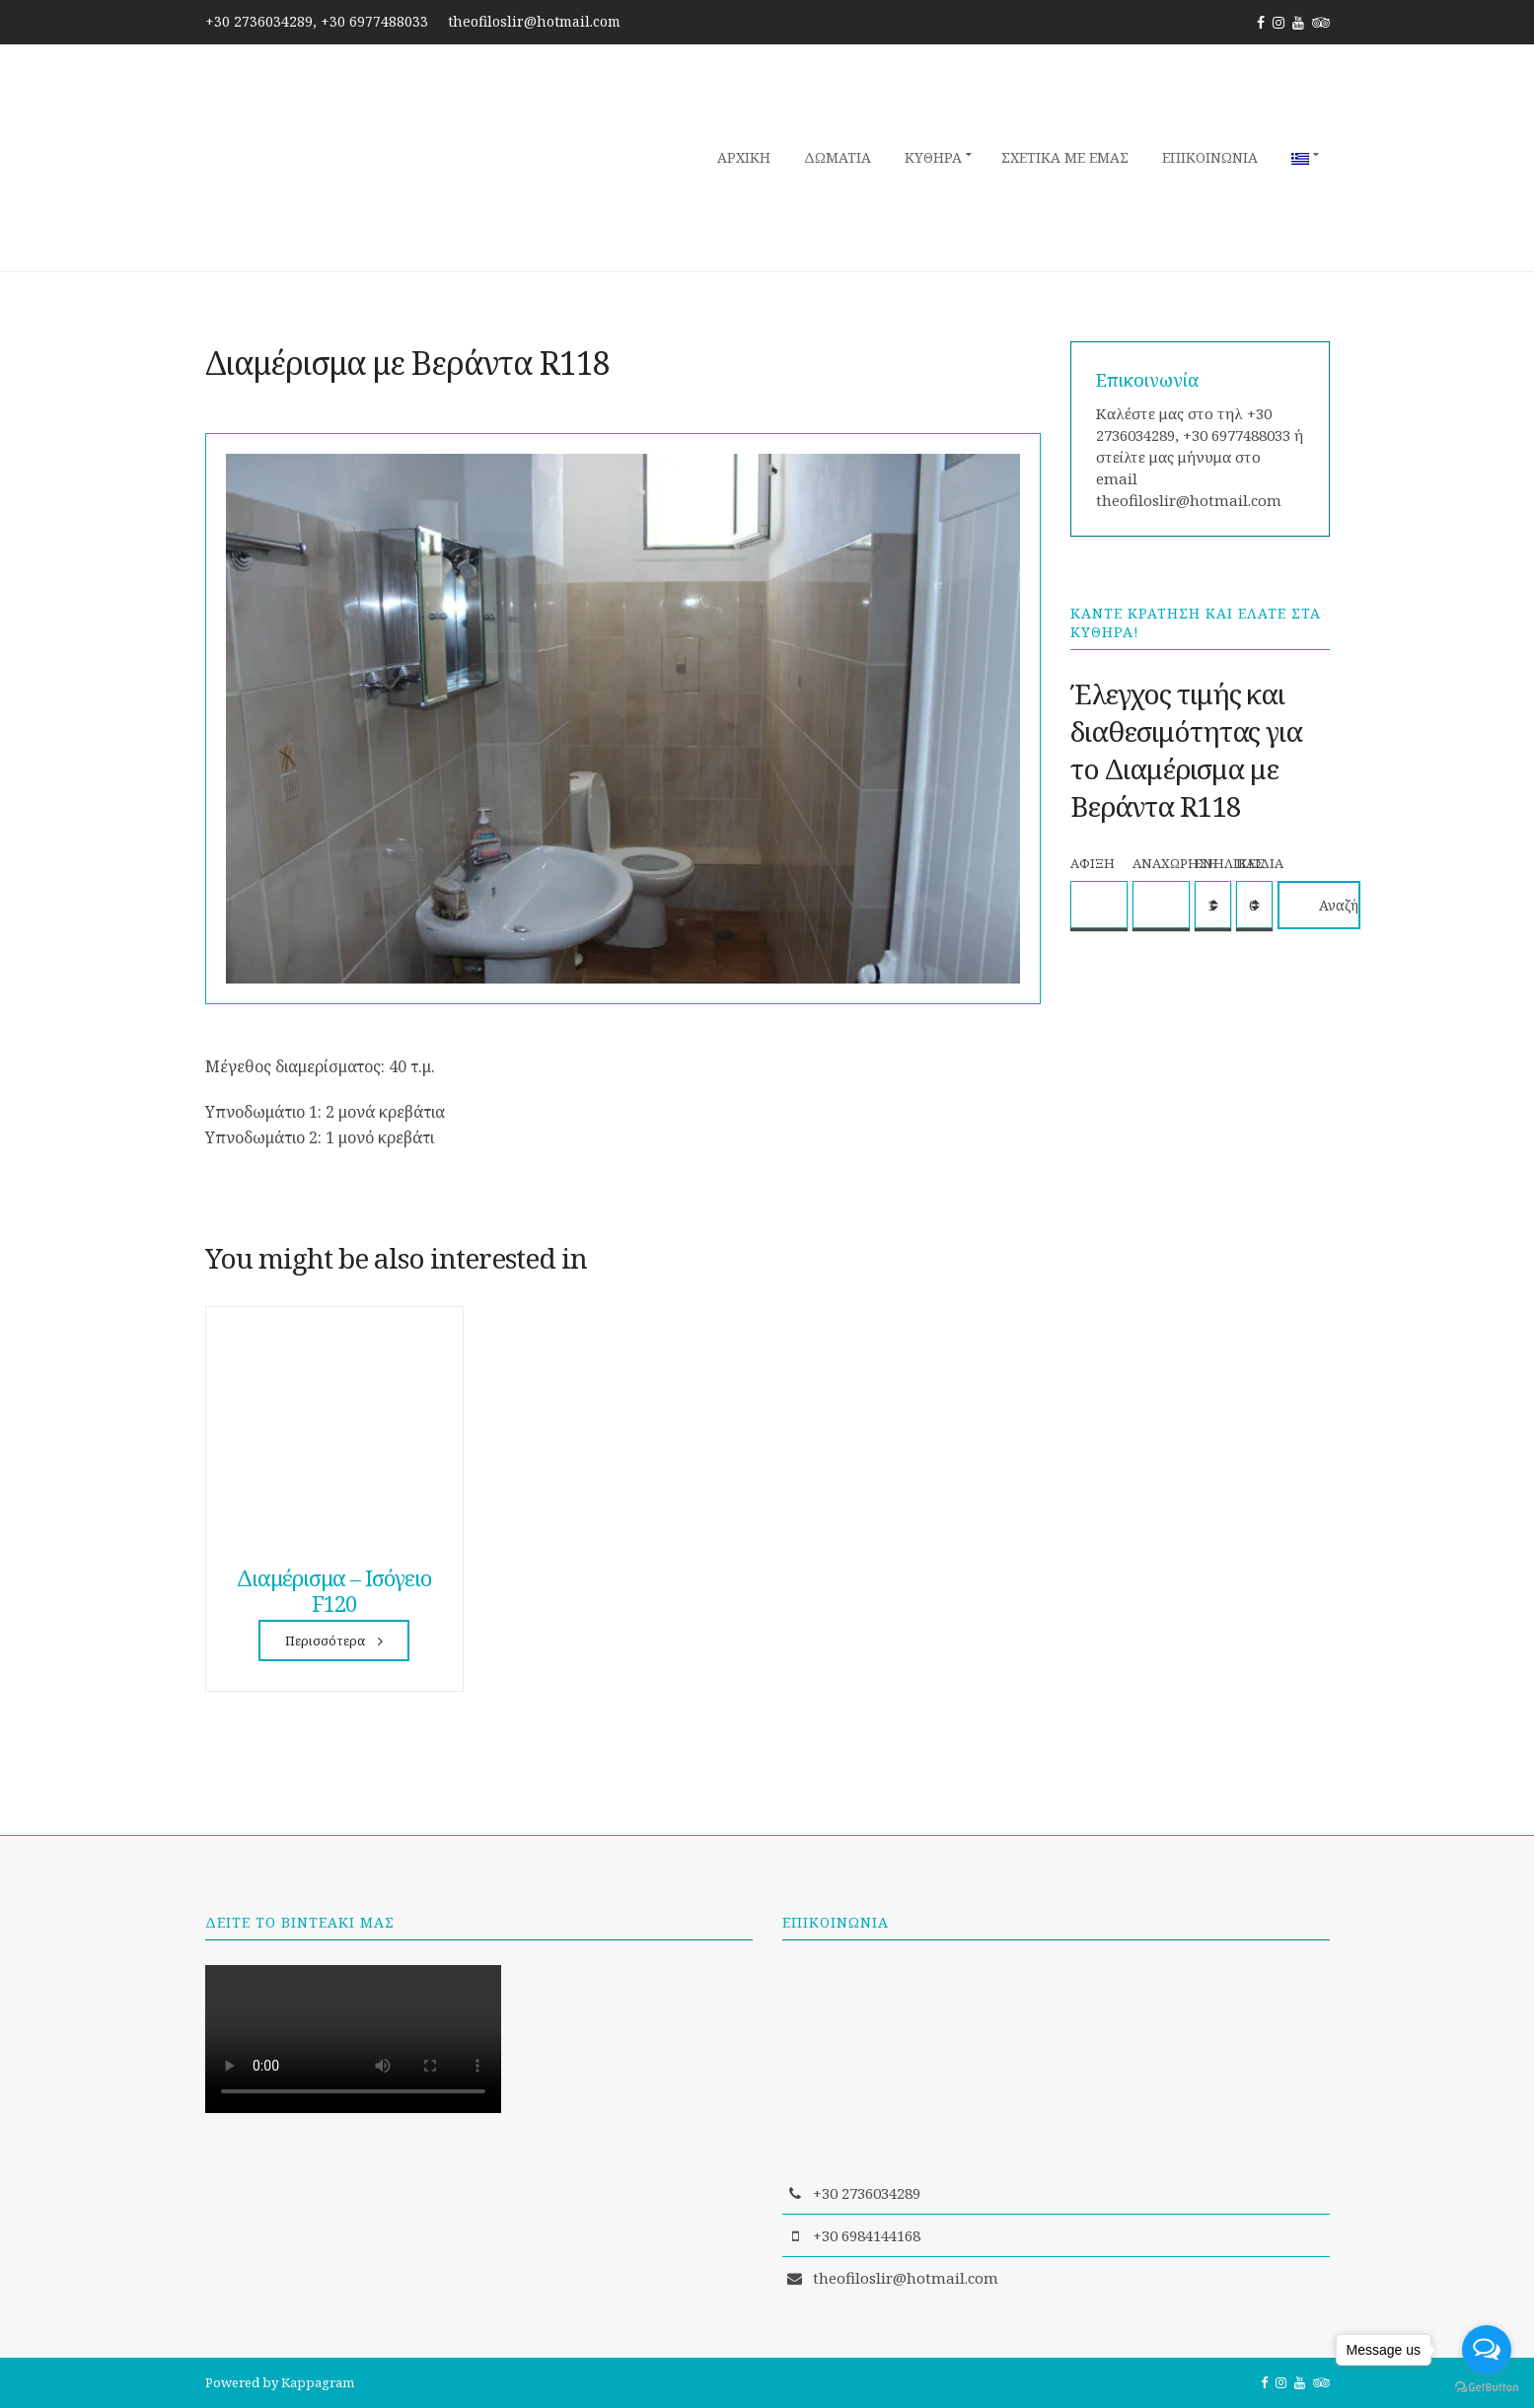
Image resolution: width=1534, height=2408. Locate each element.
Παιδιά (1259, 863)
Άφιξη (1092, 863)
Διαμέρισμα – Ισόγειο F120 (334, 1590)
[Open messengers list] (1486, 2349)
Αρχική (743, 157)
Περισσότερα (334, 1640)
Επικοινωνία (1210, 157)
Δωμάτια (837, 157)
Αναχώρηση (1175, 863)
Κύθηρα (933, 157)
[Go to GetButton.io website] (1486, 2387)
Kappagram (317, 2382)
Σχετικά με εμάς (1065, 157)
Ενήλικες (1230, 863)
